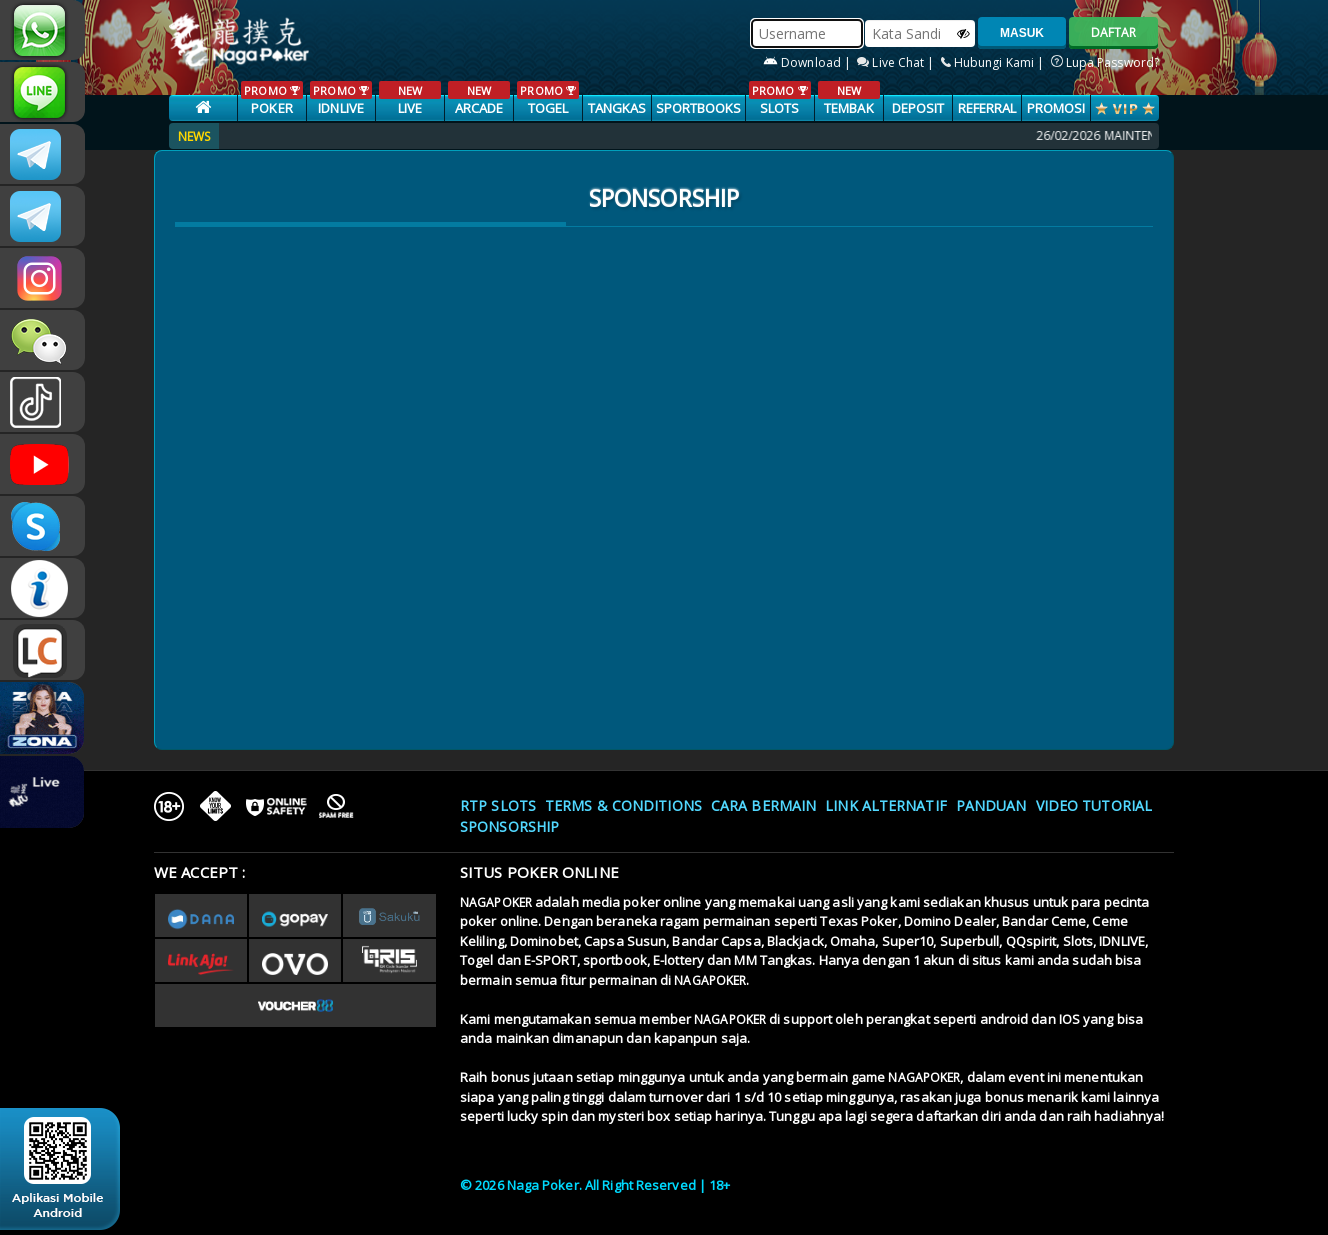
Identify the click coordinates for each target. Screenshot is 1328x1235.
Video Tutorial (1094, 805)
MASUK (1022, 33)
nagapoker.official (42, 278)
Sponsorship (509, 826)
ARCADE (478, 99)
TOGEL (547, 99)
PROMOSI (1056, 108)
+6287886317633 (42, 30)
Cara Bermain (763, 805)
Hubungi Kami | (994, 62)
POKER (271, 99)
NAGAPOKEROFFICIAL (42, 464)
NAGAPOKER (496, 902)
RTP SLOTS (498, 805)
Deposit (918, 108)
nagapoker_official (42, 92)
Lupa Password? (1105, 62)
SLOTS (779, 99)
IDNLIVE (340, 99)
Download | (808, 62)
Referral (987, 108)
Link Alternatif (886, 805)
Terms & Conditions (623, 805)
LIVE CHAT (42, 650)
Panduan (991, 805)
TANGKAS (617, 108)
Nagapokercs (42, 216)
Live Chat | (897, 62)
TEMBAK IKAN (848, 109)
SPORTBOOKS (699, 108)
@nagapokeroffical (42, 402)
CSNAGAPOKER (42, 154)
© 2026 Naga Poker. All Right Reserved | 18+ (595, 1185)
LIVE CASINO (409, 109)
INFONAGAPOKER (42, 588)
